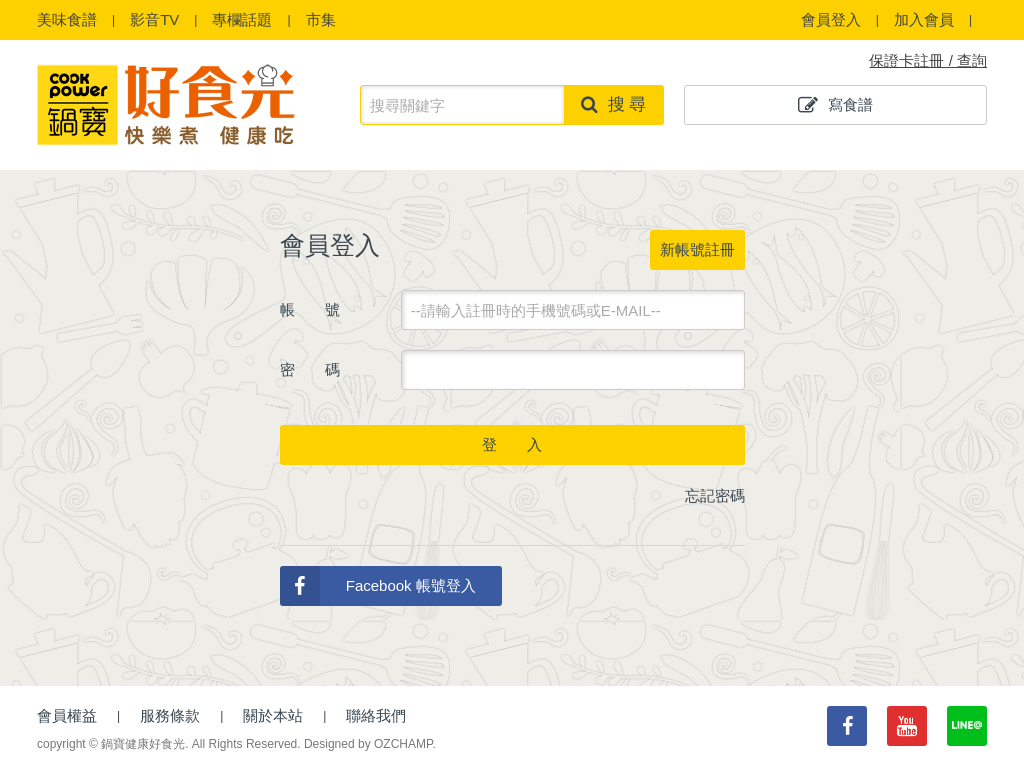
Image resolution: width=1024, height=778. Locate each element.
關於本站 (273, 715)
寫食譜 (835, 105)
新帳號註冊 (697, 249)
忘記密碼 (715, 495)
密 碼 (310, 369)
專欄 (242, 19)
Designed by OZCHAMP (368, 744)
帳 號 (310, 309)
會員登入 (831, 19)
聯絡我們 (376, 715)
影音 (154, 19)
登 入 (512, 444)
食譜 (67, 19)
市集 (321, 19)
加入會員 (924, 19)
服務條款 (170, 715)
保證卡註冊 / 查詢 (928, 60)
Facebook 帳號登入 (378, 586)
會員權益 (67, 715)
